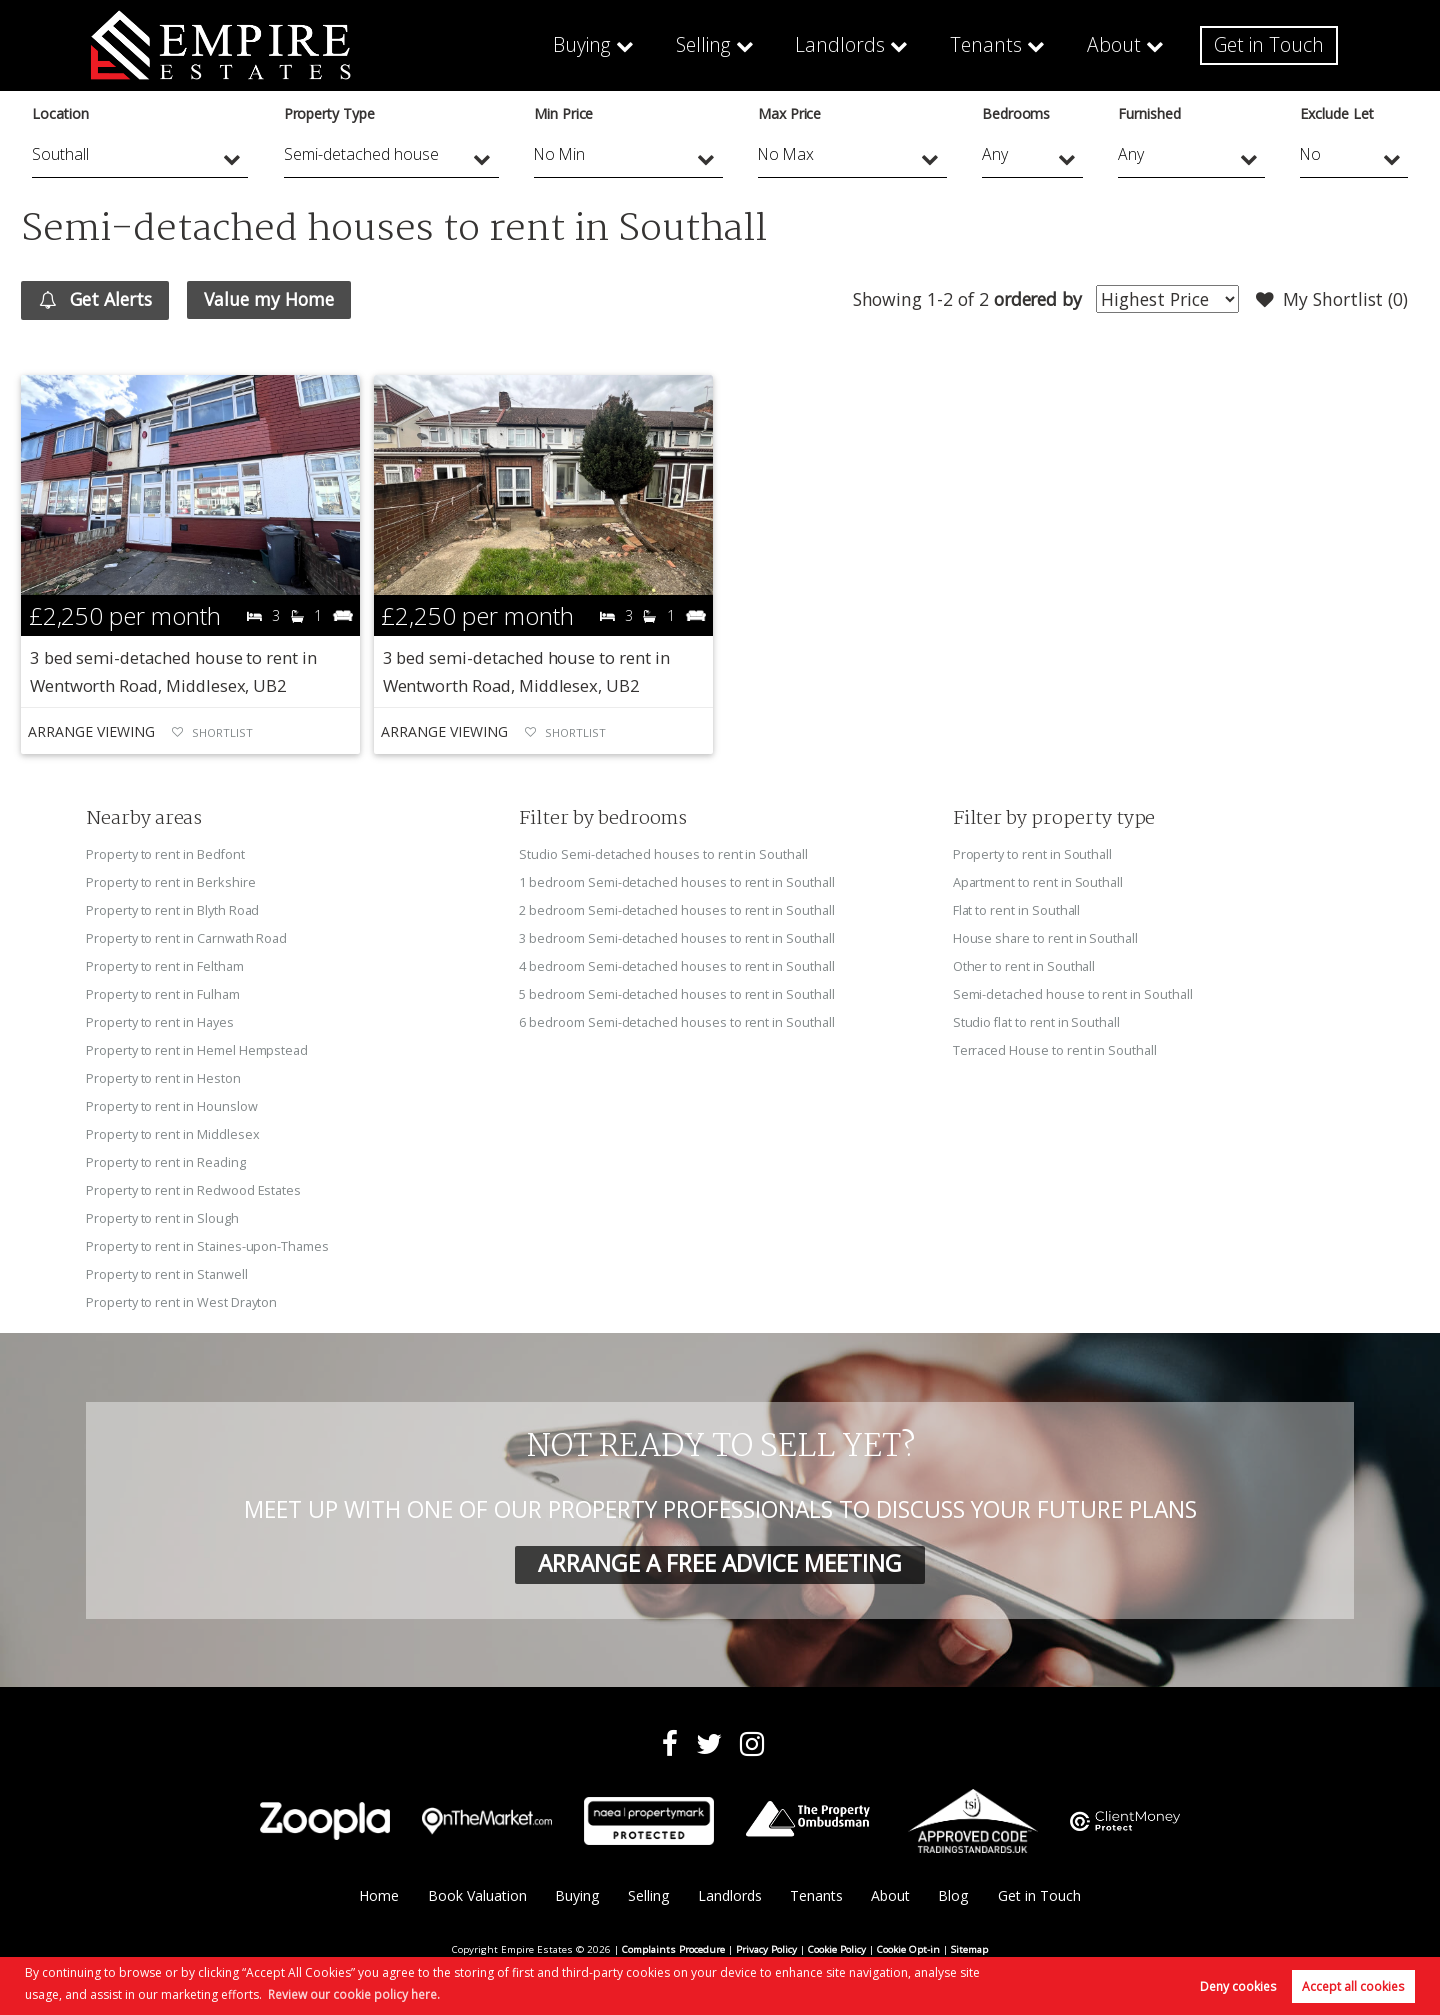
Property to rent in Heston (163, 1078)
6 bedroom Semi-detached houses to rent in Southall (676, 1022)
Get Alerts (95, 300)
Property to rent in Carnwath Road (186, 938)
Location (60, 113)
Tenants (995, 45)
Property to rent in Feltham (165, 966)
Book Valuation (477, 1897)
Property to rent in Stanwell (167, 1275)
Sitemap (969, 1950)
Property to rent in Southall (1033, 854)
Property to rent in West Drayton (181, 1303)
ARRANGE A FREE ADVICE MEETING (720, 1564)
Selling (723, 45)
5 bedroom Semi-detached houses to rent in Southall (676, 994)
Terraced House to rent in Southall (1055, 1050)
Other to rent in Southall (1024, 966)
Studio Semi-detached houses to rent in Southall (663, 854)
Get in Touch (1271, 45)
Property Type (329, 113)
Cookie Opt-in (908, 1950)
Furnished (1149, 113)
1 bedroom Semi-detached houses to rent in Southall (676, 882)
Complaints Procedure (673, 1950)
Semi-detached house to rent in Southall (1073, 994)
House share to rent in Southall (1045, 938)
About (1119, 45)
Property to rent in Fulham (163, 994)
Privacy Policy (766, 1950)
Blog (953, 1897)
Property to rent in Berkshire (170, 882)
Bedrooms (1016, 113)
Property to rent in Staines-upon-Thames (207, 1247)
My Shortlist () (1332, 300)
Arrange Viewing (91, 731)
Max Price (790, 113)
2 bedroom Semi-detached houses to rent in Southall (676, 910)
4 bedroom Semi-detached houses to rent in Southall (676, 966)
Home (379, 1897)
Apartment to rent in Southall (1038, 882)
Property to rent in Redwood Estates (193, 1191)
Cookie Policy (837, 1950)
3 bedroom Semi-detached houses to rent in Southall (676, 938)
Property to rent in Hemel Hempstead (197, 1050)
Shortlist (222, 732)
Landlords (855, 45)
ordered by (1037, 299)
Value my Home (269, 299)
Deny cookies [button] (1238, 1986)
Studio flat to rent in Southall (1037, 1022)
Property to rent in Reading (166, 1163)
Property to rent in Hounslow (172, 1106)
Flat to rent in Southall (1017, 910)
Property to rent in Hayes (160, 1022)
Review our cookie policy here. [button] (354, 1994)
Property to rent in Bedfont (166, 854)
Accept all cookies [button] (1353, 1986)
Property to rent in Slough (162, 1219)
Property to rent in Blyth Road (172, 910)
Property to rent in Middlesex (172, 1135)
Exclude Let (1336, 113)
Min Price (564, 113)
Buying (602, 45)
